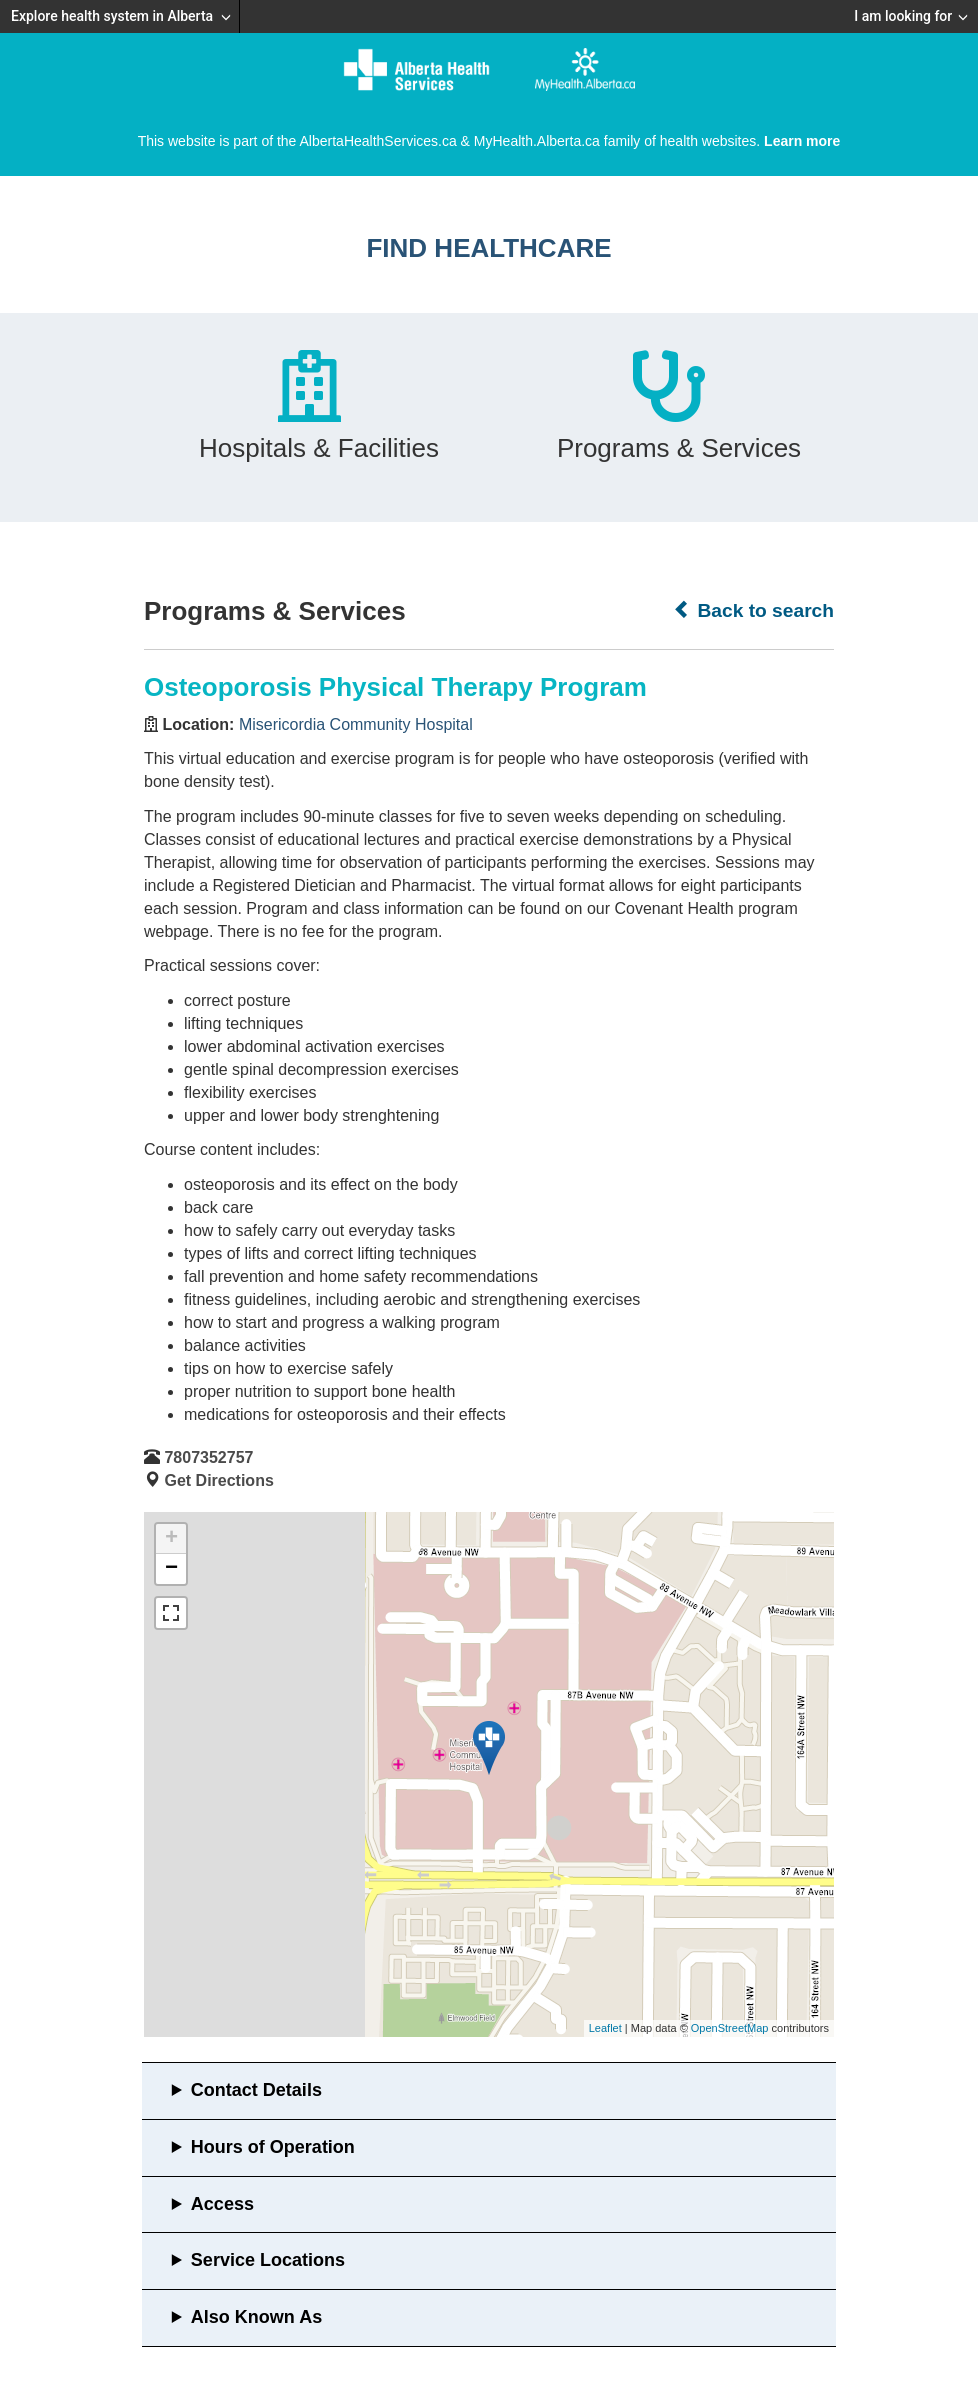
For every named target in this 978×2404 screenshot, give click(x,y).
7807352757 (208, 1457)
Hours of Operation (273, 2147)
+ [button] (171, 1539)
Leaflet (605, 2028)
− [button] (171, 1569)
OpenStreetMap (730, 2028)
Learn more (802, 141)
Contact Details (256, 2090)
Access (222, 2204)
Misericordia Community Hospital (356, 724)
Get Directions (218, 1480)
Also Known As (256, 2317)
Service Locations (268, 2260)
